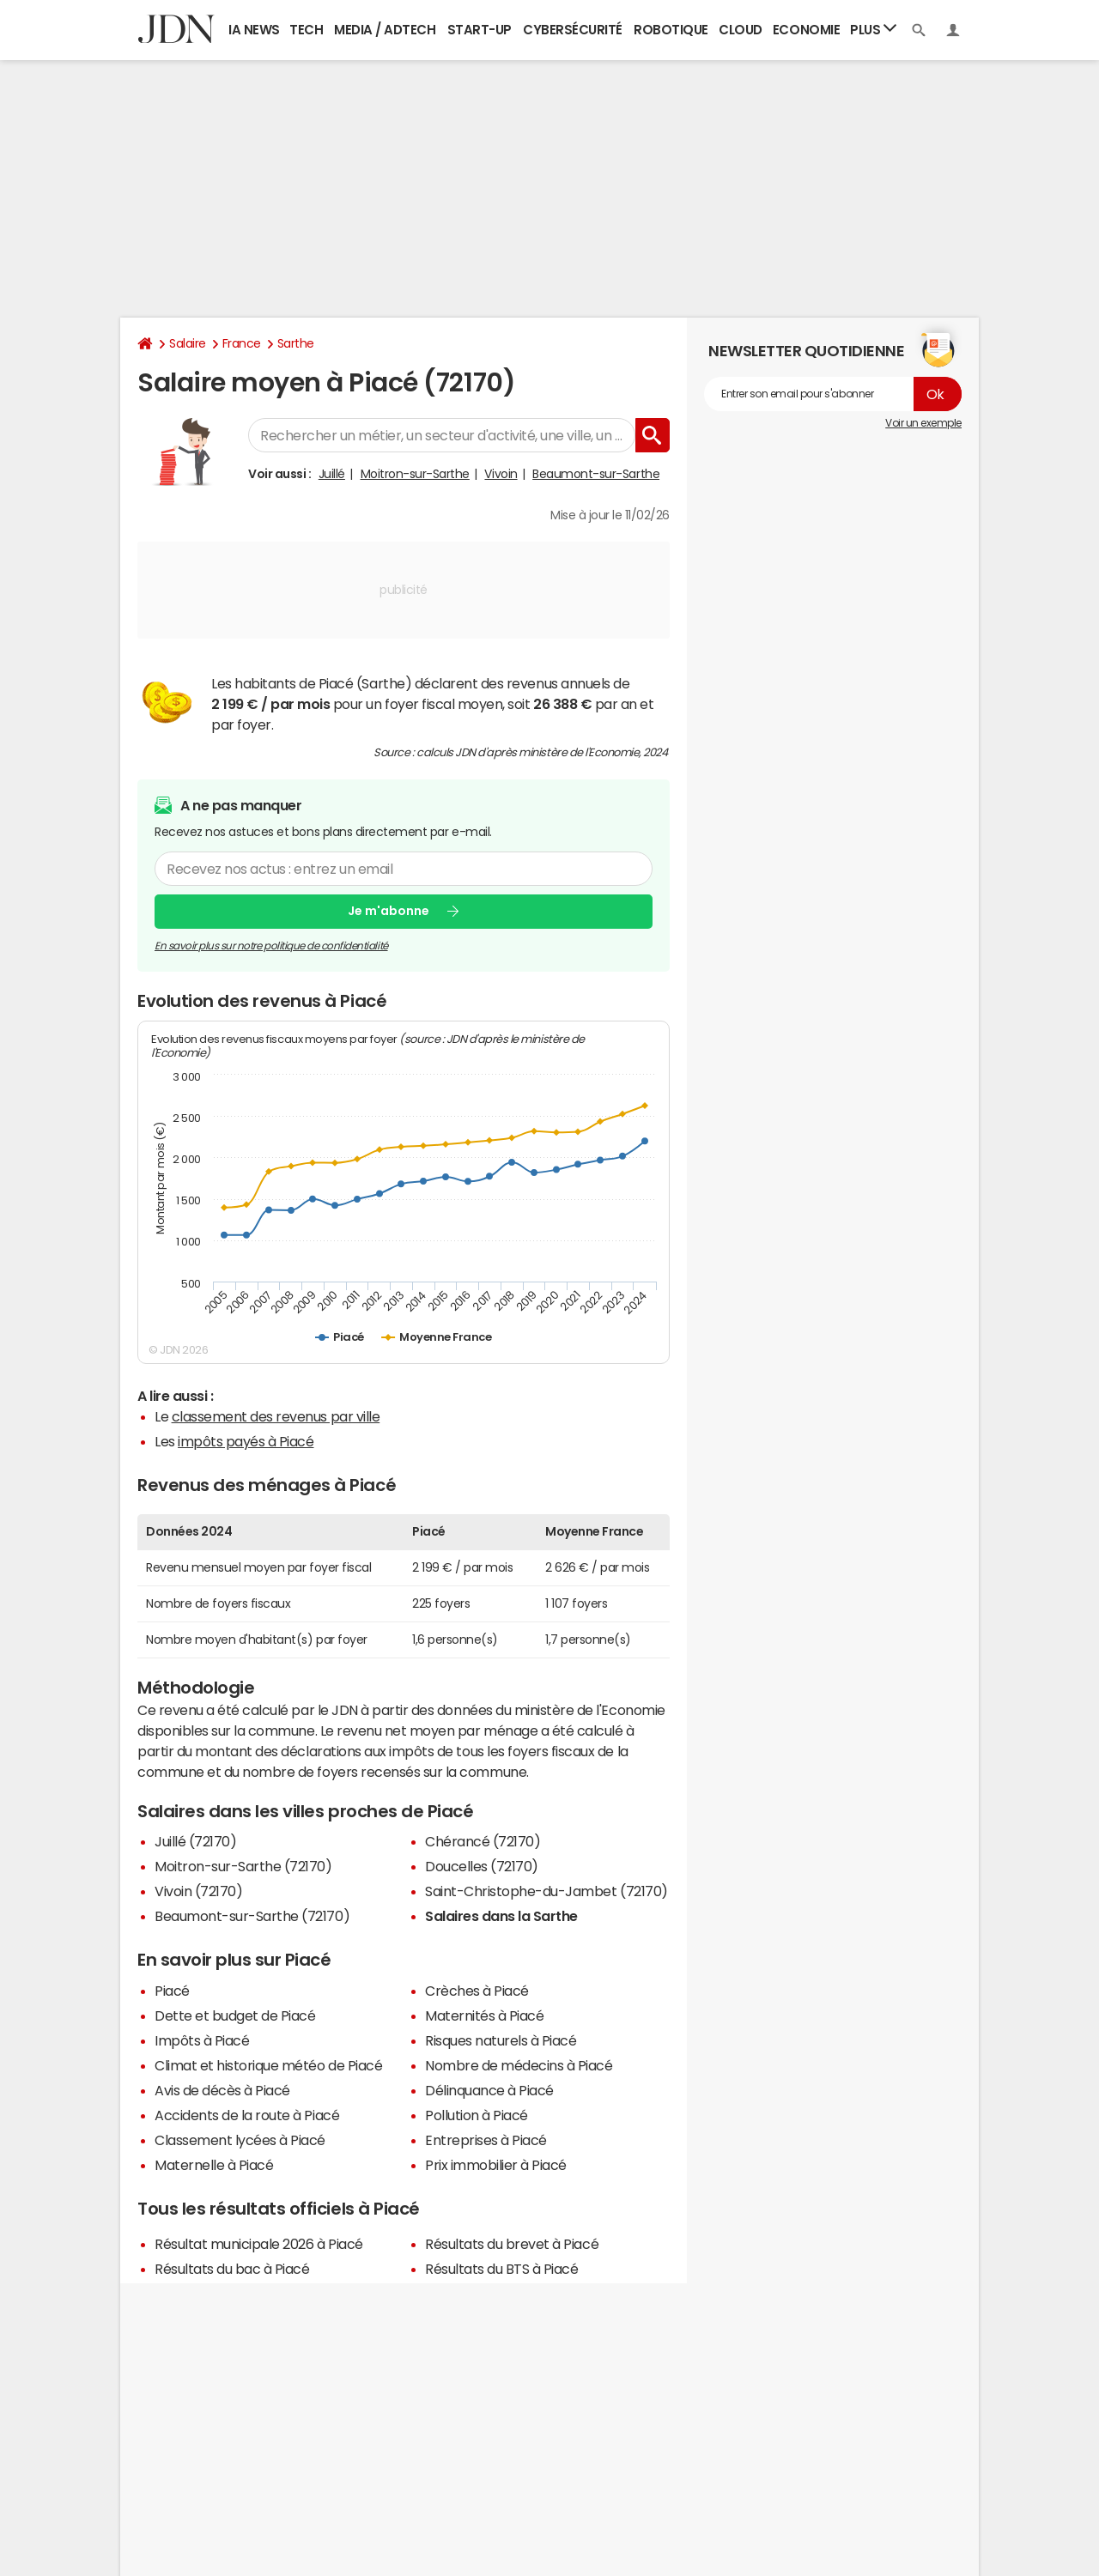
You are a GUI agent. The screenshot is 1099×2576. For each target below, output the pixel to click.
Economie (806, 29)
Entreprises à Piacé (486, 2140)
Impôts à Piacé (202, 2040)
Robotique (671, 29)
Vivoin (500, 474)
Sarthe (295, 343)
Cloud (740, 29)
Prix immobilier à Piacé (496, 2165)
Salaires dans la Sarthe (501, 1916)
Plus (873, 28)
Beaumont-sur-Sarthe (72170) (252, 1916)
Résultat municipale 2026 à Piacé (259, 2244)
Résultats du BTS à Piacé (501, 2269)
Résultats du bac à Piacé (232, 2269)
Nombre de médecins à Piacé (519, 2065)
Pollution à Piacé (476, 2115)
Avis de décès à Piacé (222, 2090)
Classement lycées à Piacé (240, 2140)
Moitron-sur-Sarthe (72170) (243, 1866)
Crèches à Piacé (477, 1990)
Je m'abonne (388, 911)
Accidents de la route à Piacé (247, 2115)
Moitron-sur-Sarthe (415, 474)
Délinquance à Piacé (489, 2090)
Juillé (332, 474)
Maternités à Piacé (484, 2015)
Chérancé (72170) (482, 1841)
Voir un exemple (923, 423)
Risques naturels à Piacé (500, 2040)
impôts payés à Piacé (245, 1441)
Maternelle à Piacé (214, 2165)
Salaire (187, 343)
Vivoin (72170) (198, 1891)
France (241, 343)
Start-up (479, 29)
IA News (254, 29)
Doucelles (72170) (481, 1866)
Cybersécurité (572, 29)
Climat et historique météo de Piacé (268, 2065)
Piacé (172, 1990)
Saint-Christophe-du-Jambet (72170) (546, 1891)
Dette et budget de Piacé (235, 2015)
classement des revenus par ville (276, 1416)
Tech (306, 29)
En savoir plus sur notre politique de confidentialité (271, 945)
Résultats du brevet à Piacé (511, 2244)
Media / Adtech (384, 29)
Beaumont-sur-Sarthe (595, 474)
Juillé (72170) (195, 1841)
